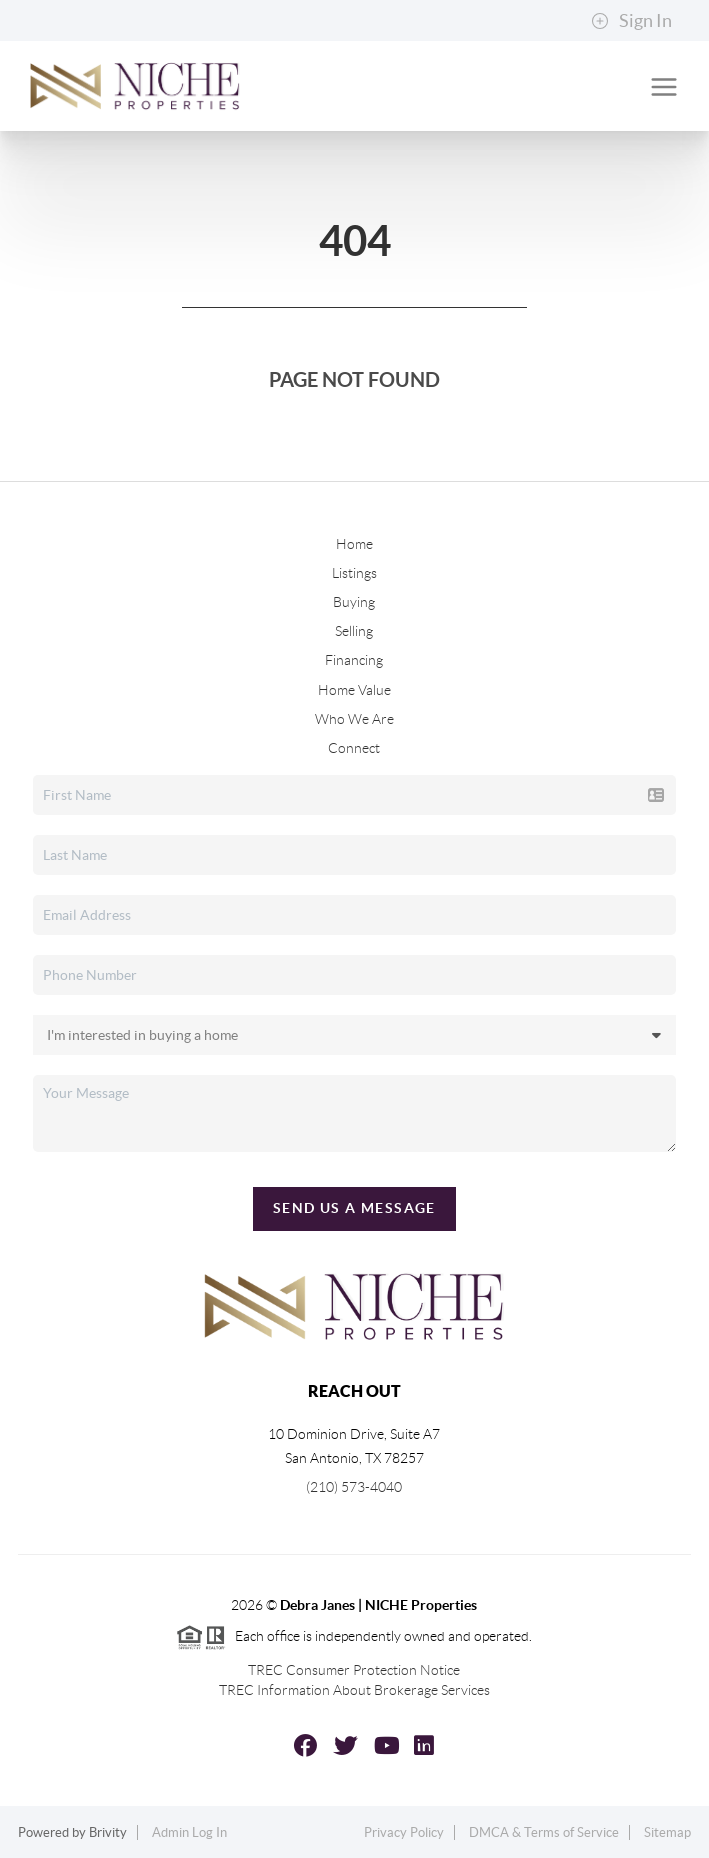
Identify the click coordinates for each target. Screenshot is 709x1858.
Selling (354, 631)
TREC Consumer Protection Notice (354, 1670)
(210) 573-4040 (354, 1487)
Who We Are (354, 719)
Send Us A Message (354, 1208)
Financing (354, 660)
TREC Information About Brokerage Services (354, 1690)
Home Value (354, 690)
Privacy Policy (404, 1832)
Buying (354, 602)
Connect (354, 748)
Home (354, 544)
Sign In (631, 21)
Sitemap (667, 1832)
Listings (354, 573)
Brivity (108, 1832)
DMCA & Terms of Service (544, 1832)
